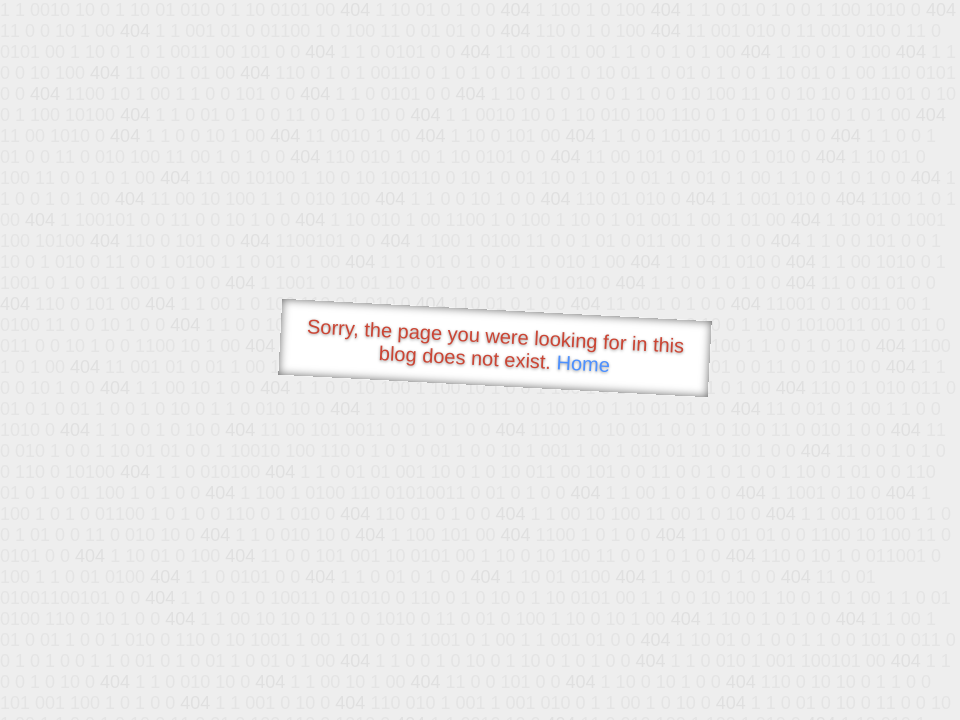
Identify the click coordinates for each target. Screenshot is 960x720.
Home (583, 363)
